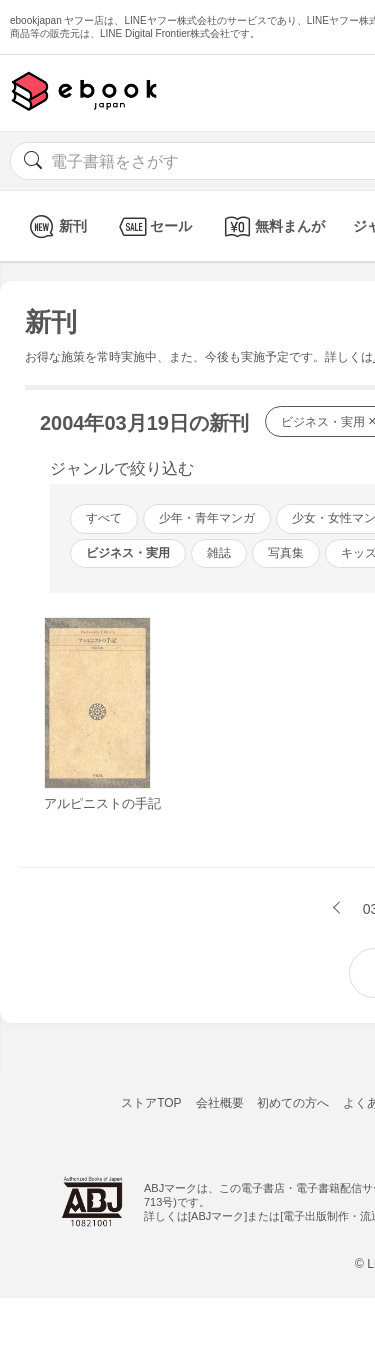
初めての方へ (293, 1103)
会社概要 (220, 1103)
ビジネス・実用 (128, 553)
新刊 (55, 226)
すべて (104, 518)
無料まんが (272, 226)
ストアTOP (151, 1103)
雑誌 (219, 553)
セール (153, 226)
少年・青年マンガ (207, 518)
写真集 (286, 553)
